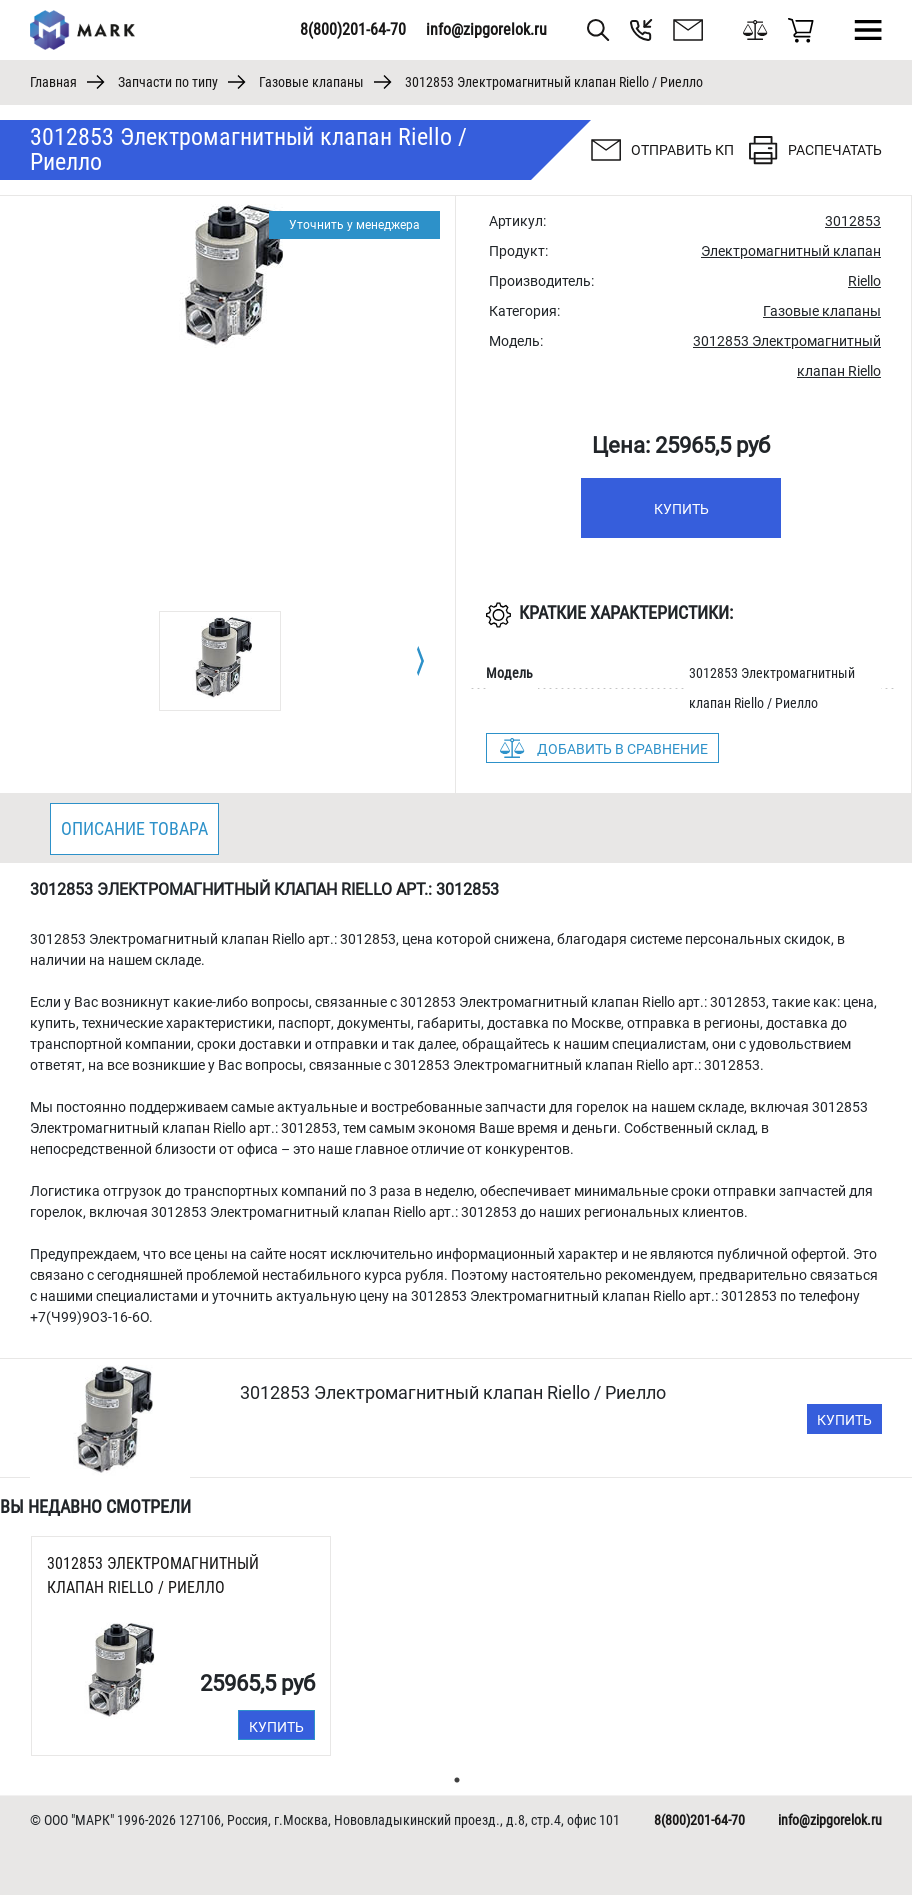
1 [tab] (457, 1780)
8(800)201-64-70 (353, 29)
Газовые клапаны (311, 82)
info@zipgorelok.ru (486, 29)
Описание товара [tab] (134, 828)
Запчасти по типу (168, 82)
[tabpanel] (220, 661)
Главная (53, 82)
